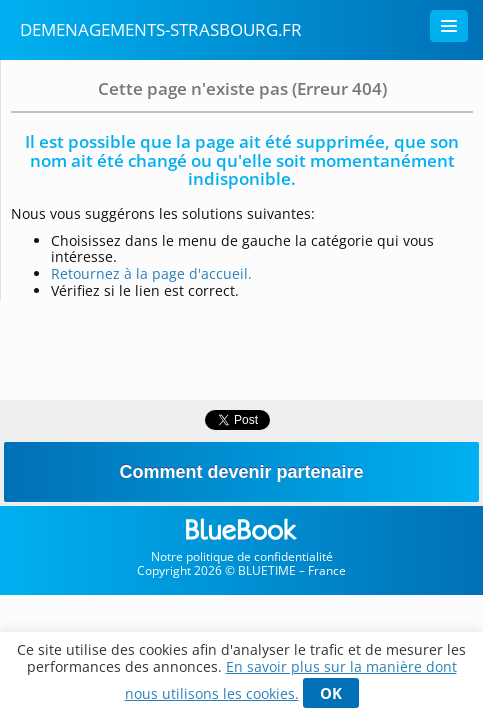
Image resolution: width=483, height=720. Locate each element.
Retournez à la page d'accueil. (151, 273)
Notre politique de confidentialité (242, 556)
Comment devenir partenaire (241, 472)
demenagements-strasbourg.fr (161, 29)
